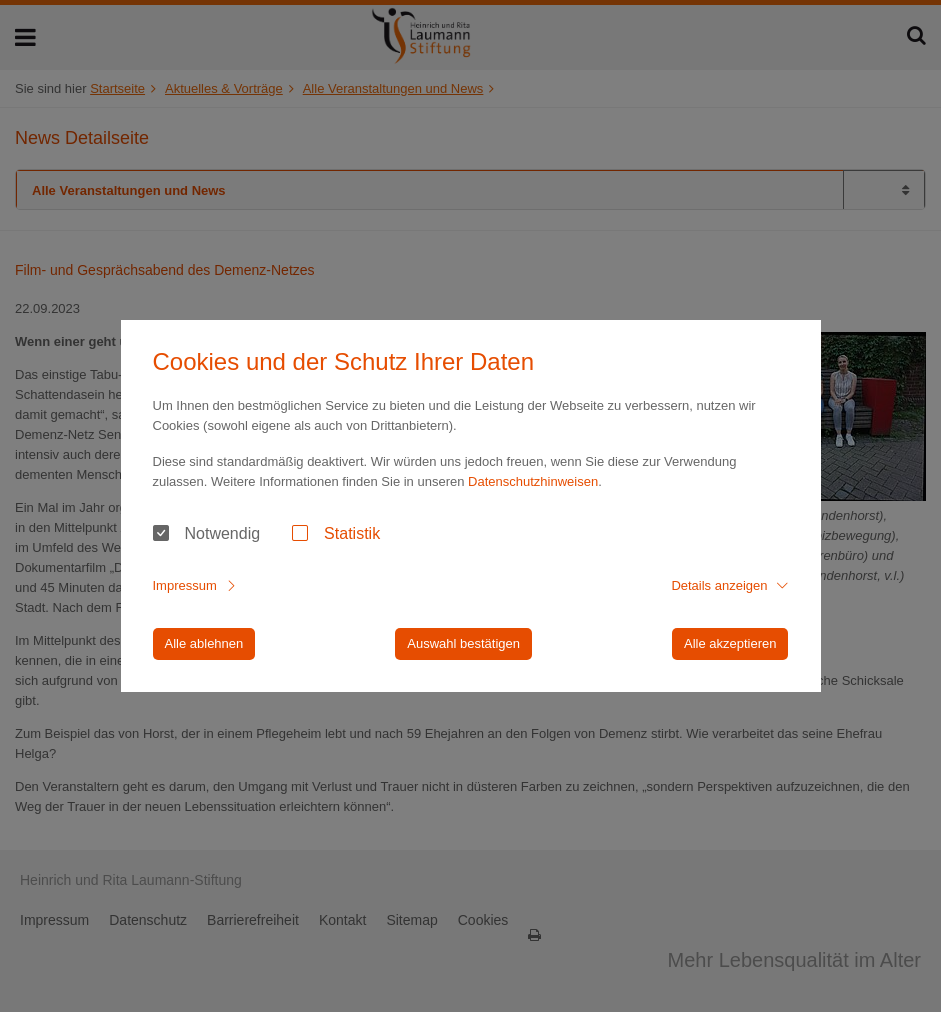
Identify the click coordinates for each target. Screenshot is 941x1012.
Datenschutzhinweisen (533, 481)
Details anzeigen (719, 585)
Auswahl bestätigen (463, 643)
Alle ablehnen (204, 643)
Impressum (185, 585)
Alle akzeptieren (730, 643)
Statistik (352, 533)
